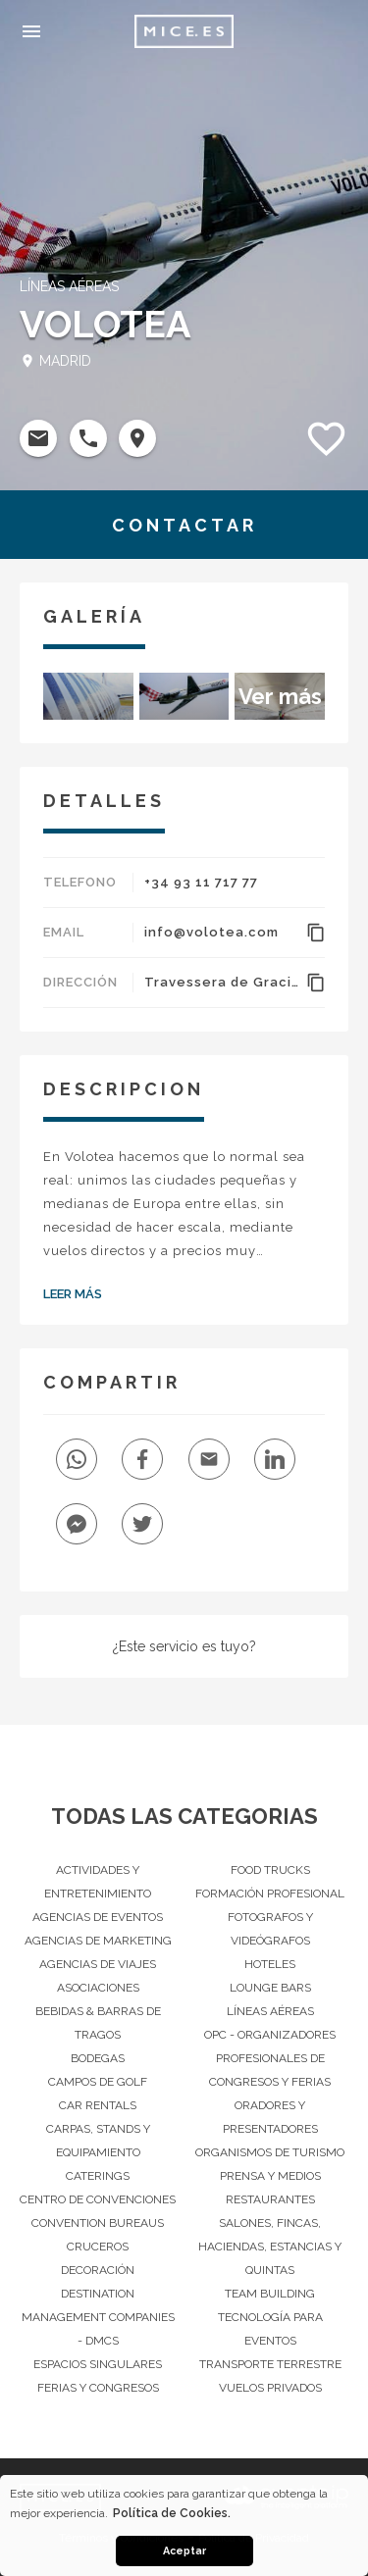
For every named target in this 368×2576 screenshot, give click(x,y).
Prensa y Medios (270, 2176)
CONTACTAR (184, 525)
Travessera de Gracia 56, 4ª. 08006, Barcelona (222, 982)
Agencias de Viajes (97, 1964)
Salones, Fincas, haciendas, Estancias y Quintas (270, 2246)
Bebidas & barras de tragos (98, 2023)
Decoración (97, 2270)
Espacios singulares (97, 2364)
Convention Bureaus (97, 2223)
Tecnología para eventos (270, 2329)
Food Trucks (270, 1870)
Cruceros (98, 2246)
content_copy (315, 932)
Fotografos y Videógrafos (270, 1928)
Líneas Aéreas (270, 2011)
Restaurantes (270, 2199)
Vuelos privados (270, 2388)
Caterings (98, 2176)
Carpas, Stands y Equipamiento (98, 2140)
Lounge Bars (270, 1988)
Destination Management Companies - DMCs (98, 2317)
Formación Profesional (269, 1893)
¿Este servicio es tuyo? (184, 1646)
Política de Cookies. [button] (172, 2513)
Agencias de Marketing (98, 1940)
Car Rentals (97, 2105)
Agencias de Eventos (97, 1917)
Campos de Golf (97, 2082)
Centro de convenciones (98, 2199)
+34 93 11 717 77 (201, 882)
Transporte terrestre (270, 2364)
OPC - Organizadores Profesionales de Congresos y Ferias (270, 2058)
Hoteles (269, 1964)
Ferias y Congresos (98, 2388)
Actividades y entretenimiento (97, 1881)
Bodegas (98, 2058)
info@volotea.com (211, 932)
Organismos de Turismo (269, 2152)
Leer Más (72, 1294)
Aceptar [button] (184, 2551)
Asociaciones (98, 1988)
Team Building (270, 2293)
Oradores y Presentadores (270, 2117)
